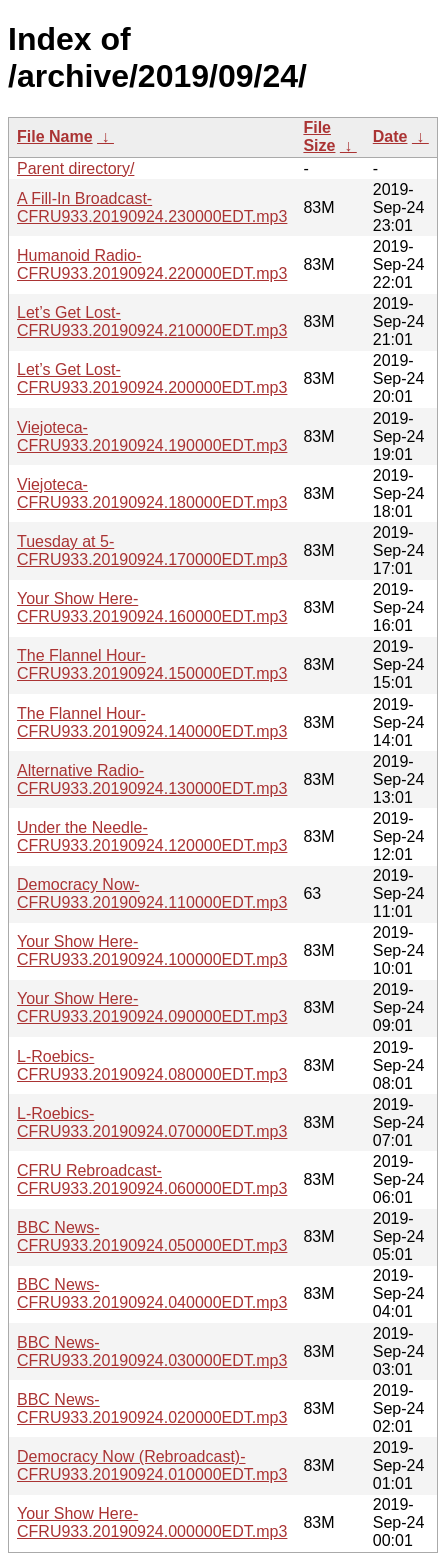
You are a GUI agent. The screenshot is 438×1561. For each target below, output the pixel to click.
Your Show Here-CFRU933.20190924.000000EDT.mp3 (152, 1522)
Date (390, 136)
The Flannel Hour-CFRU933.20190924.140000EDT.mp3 (152, 722)
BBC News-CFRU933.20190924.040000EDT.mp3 (152, 1293)
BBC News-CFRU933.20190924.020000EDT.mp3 (152, 1408)
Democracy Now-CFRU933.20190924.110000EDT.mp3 (152, 893)
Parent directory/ (75, 168)
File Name (55, 136)
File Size (319, 136)
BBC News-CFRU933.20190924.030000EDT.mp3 (152, 1351)
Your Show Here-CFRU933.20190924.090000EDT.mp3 (152, 1007)
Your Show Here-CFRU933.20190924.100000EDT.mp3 (152, 950)
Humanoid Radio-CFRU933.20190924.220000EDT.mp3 (152, 264)
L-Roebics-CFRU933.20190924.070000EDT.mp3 (152, 1122)
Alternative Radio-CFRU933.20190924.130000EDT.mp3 (152, 779)
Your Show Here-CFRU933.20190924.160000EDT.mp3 (152, 607)
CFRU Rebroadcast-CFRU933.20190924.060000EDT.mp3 (152, 1179)
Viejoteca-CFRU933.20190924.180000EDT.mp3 (152, 493)
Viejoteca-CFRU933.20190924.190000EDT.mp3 (152, 436)
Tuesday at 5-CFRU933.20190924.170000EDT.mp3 (152, 550)
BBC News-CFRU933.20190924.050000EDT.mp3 (152, 1236)
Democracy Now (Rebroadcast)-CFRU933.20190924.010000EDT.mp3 (152, 1465)
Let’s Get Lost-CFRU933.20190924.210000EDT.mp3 (152, 321)
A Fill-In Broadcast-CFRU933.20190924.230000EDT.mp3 (152, 207)
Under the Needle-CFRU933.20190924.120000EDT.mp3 (152, 836)
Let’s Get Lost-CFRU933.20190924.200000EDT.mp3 (152, 378)
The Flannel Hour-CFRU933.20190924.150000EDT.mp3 (152, 664)
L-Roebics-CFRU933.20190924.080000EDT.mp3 (152, 1065)
